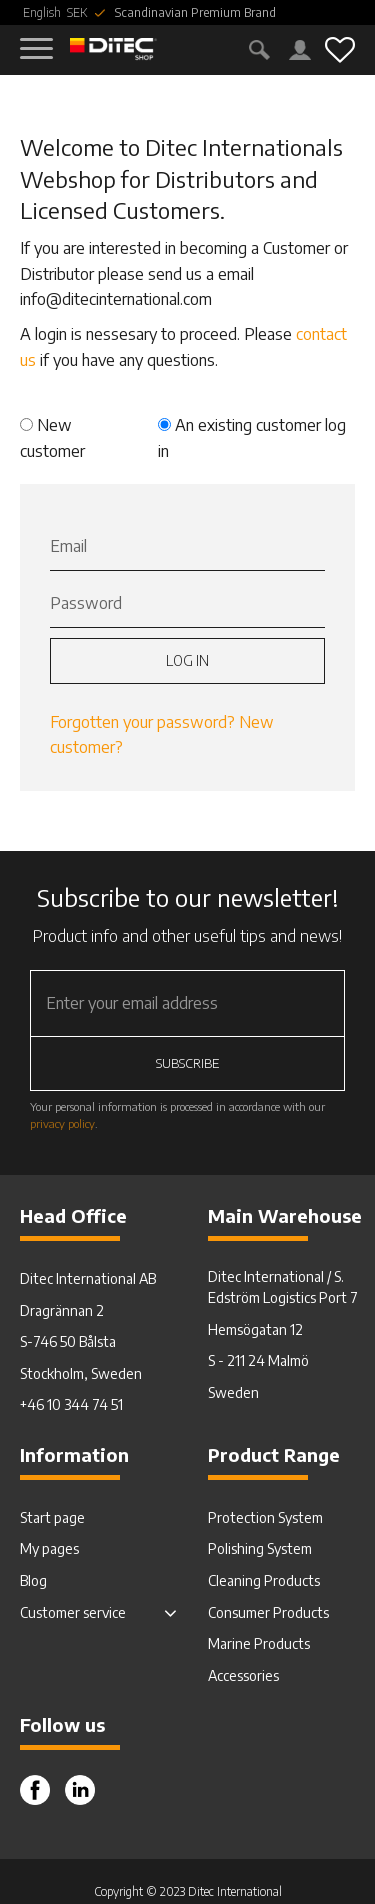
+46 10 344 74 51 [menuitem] (71, 1404)
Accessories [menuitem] (243, 1675)
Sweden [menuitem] (233, 1392)
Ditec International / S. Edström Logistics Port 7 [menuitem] (283, 1287)
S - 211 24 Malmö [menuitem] (258, 1360)
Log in (187, 660)
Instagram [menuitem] (80, 1790)
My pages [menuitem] (49, 1548)
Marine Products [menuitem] (259, 1643)
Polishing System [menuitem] (260, 1548)
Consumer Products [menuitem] (268, 1612)
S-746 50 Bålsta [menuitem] (68, 1341)
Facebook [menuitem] (35, 1790)
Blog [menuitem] (33, 1580)
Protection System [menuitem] (265, 1517)
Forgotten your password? (142, 722)
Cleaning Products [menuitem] (264, 1580)
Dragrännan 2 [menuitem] (62, 1310)
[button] (37, 37)
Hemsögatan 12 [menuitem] (255, 1329)
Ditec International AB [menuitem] (88, 1278)
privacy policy (62, 1123)
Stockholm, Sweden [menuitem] (81, 1373)
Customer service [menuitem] (73, 1612)
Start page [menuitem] (52, 1517)
